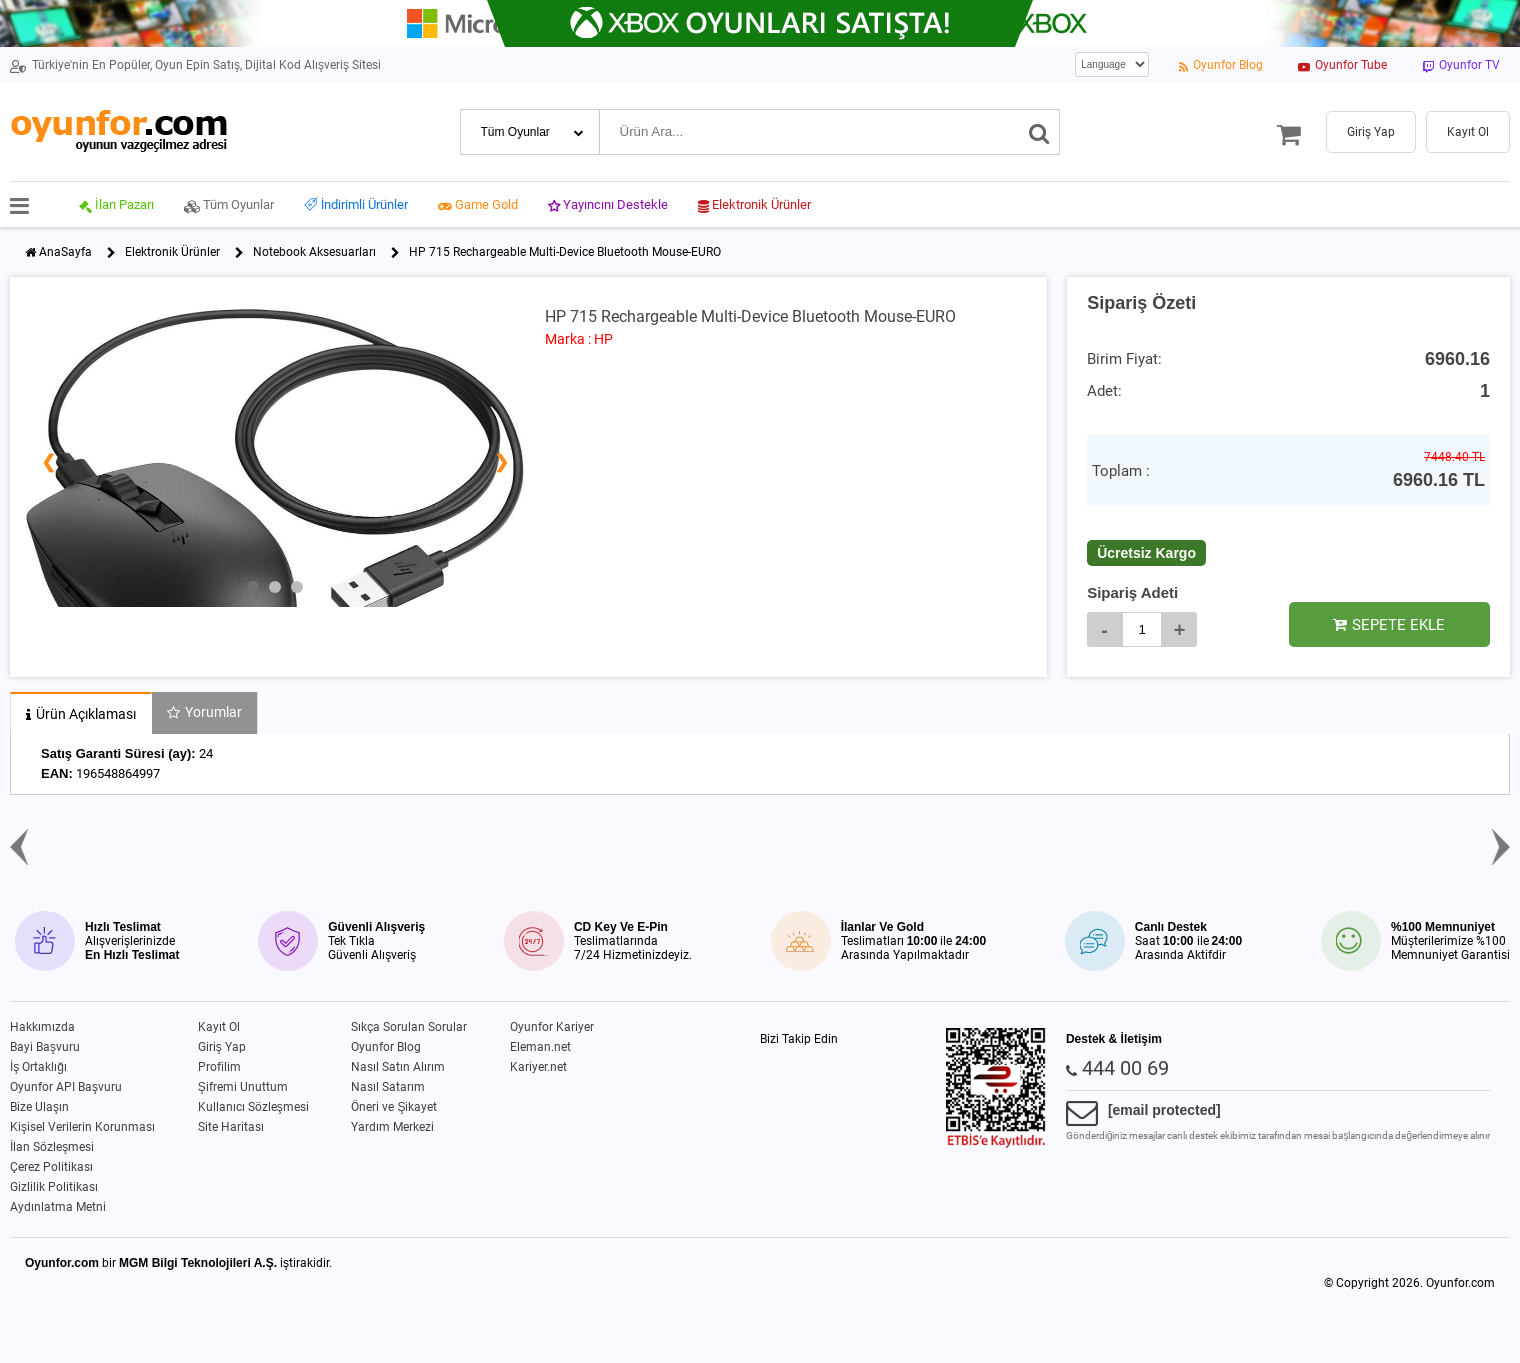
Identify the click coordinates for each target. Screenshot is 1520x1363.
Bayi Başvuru (45, 1047)
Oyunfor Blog (386, 1047)
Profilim (219, 1067)
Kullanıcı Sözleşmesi (253, 1107)
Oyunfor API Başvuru (66, 1087)
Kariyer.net (538, 1067)
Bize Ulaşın (39, 1107)
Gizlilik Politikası (54, 1187)
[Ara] (1039, 132)
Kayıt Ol (219, 1027)
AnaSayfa (65, 252)
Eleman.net (540, 1047)
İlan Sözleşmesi (52, 1147)
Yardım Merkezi (392, 1127)
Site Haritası (231, 1127)
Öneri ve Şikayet (394, 1107)
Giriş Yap (222, 1047)
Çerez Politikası (51, 1167)
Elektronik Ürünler (172, 252)
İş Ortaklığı (38, 1067)
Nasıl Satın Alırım (398, 1067)
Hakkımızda (42, 1027)
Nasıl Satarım (388, 1087)
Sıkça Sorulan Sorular (409, 1027)
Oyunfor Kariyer (552, 1027)
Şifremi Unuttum (243, 1087)
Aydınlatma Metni (58, 1207)
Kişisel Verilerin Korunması (82, 1127)
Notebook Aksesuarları (314, 252)
